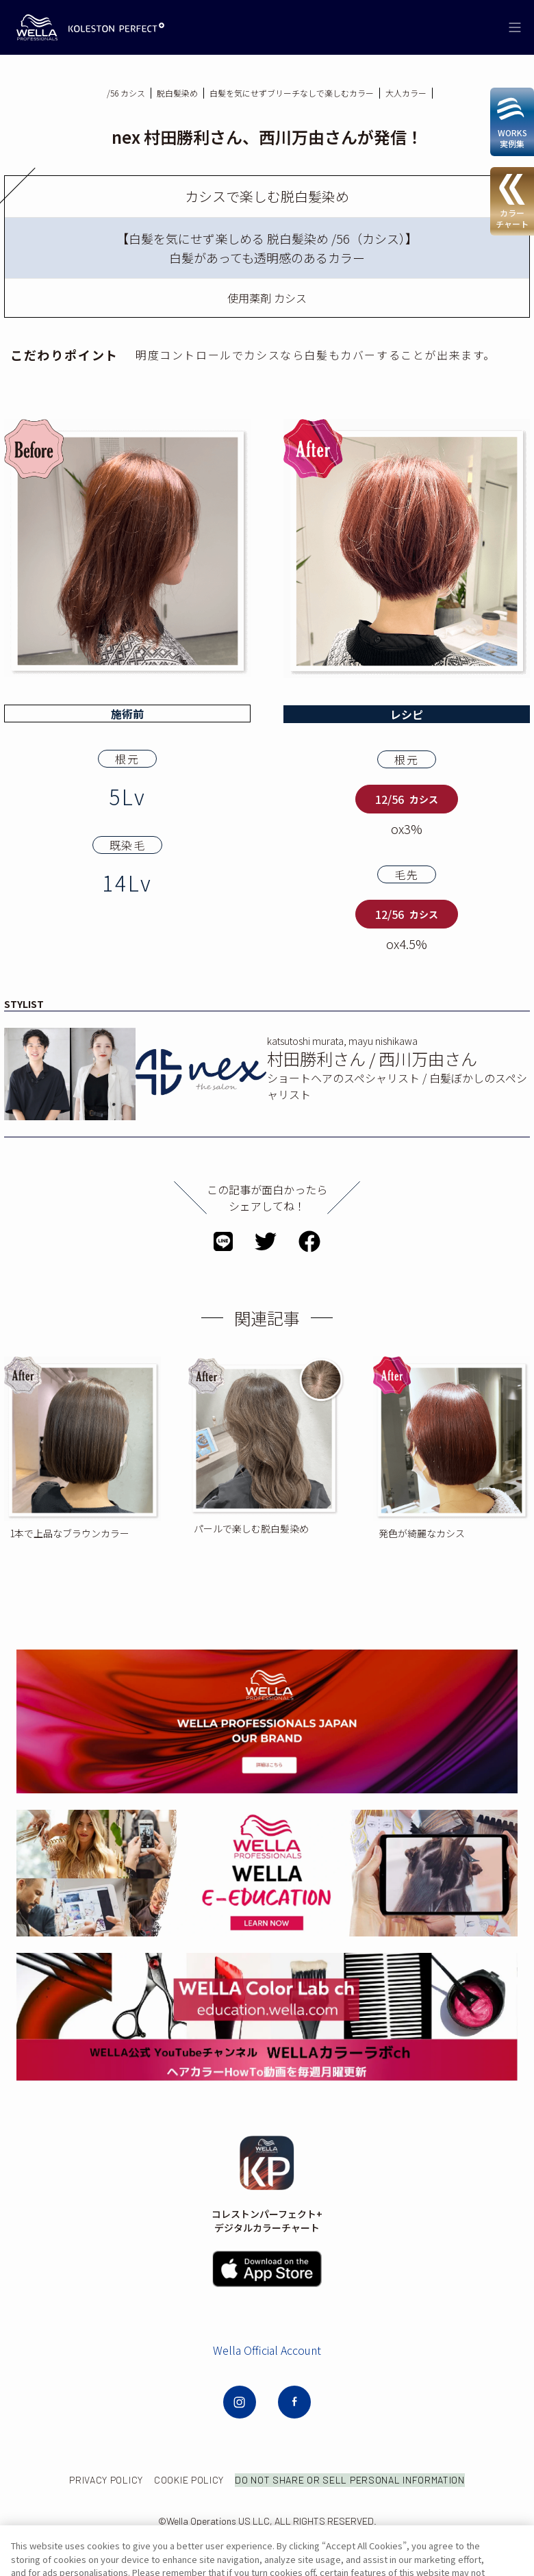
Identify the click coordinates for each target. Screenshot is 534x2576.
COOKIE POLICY (262, 2480)
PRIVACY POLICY (179, 2480)
